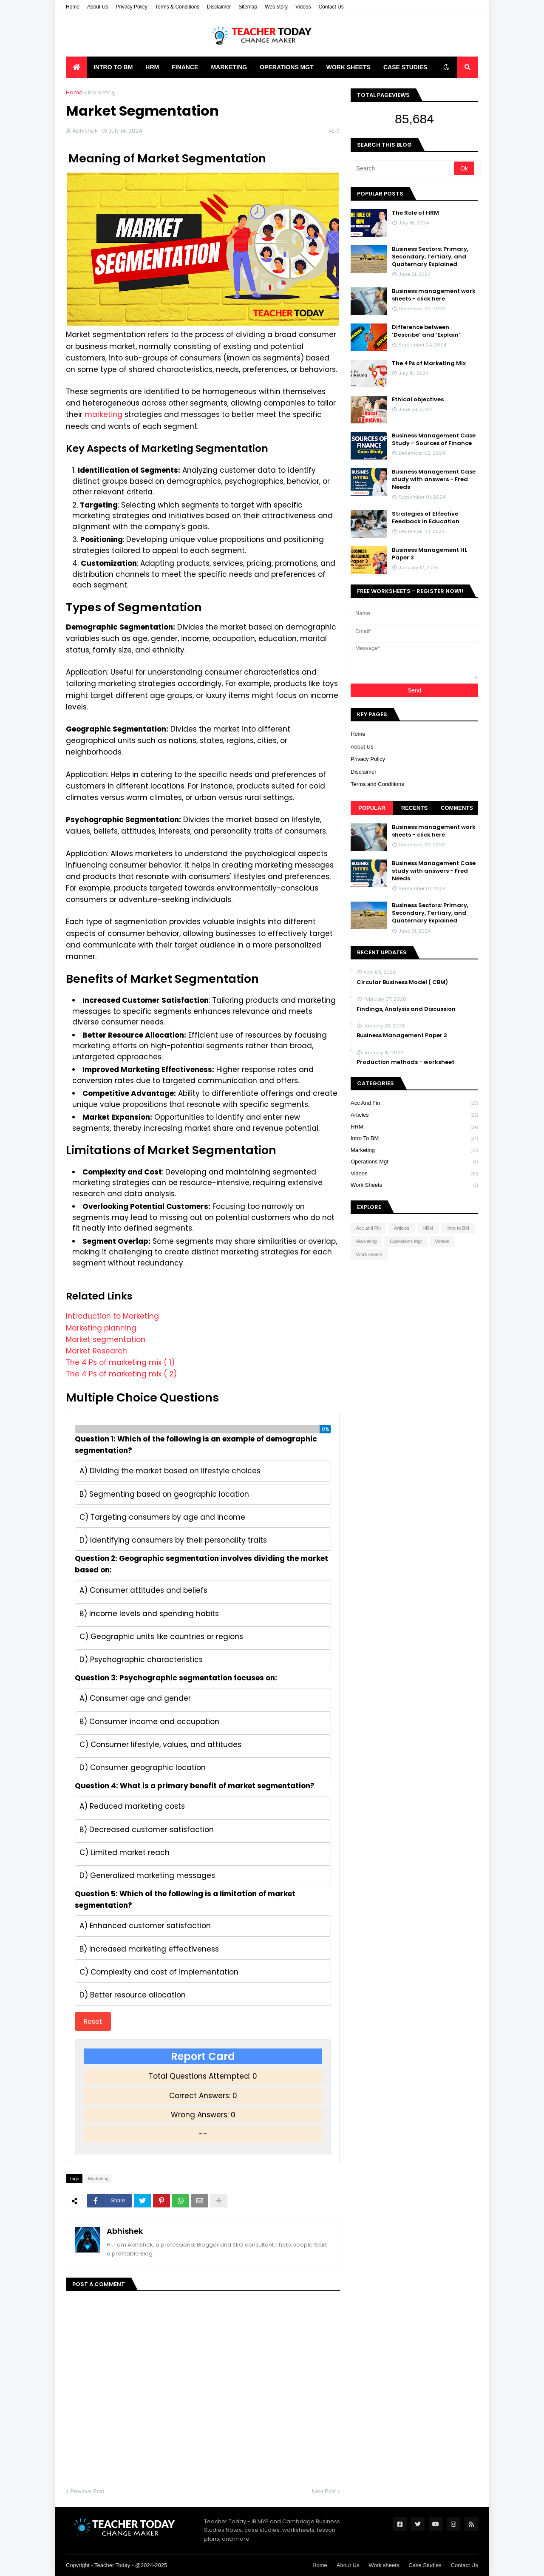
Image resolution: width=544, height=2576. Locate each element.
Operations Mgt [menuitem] (287, 67)
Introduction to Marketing (112, 1316)
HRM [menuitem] (152, 67)
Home (72, 7)
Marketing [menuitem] (229, 67)
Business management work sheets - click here (434, 295)
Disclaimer (219, 7)
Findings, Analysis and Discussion (406, 1009)
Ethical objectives (418, 399)
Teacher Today (112, 2565)
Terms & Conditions (177, 7)
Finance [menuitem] (185, 67)
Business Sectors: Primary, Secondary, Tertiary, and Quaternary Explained (430, 256)
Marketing (102, 92)
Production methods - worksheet (405, 1062)
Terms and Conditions (377, 784)
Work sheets (414, 1185)
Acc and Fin (414, 1103)
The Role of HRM (415, 213)
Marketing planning (101, 1328)
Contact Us (330, 7)
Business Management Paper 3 (402, 1035)
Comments (457, 808)
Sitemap (247, 7)
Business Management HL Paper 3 (429, 554)
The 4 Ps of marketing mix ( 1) (120, 1362)
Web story (276, 7)
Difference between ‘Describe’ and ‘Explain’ (426, 331)
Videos (303, 7)
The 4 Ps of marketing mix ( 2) (121, 1374)
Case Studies (424, 2565)
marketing (105, 414)
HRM (414, 1127)
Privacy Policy (131, 7)
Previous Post (87, 2491)
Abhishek (125, 2231)
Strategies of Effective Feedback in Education (425, 517)
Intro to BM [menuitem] (113, 67)
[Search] (403, 168)
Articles (414, 1115)
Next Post (324, 2491)
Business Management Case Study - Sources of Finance (434, 439)
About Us (97, 7)
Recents (414, 808)
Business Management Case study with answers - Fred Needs (434, 479)
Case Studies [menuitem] (405, 67)
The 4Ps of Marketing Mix (429, 363)
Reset (92, 2021)
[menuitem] (76, 67)
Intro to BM (414, 1139)
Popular (371, 808)
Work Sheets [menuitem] (348, 67)
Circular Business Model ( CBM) (402, 982)
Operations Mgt (414, 1162)
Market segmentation (105, 1339)
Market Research (96, 1351)
